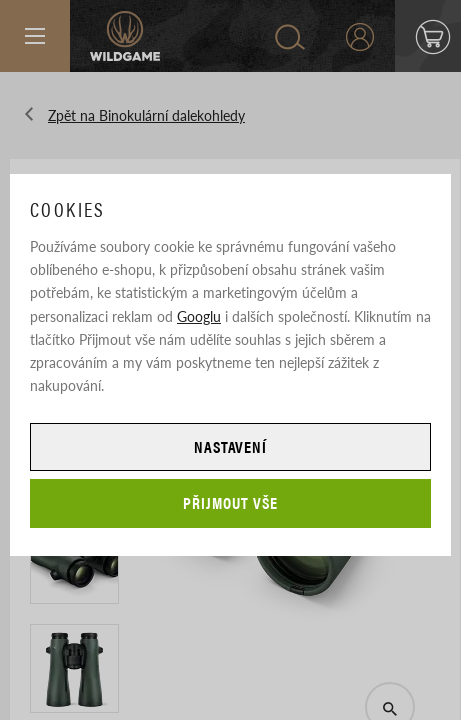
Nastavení (231, 446)
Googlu (199, 316)
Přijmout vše (230, 502)
